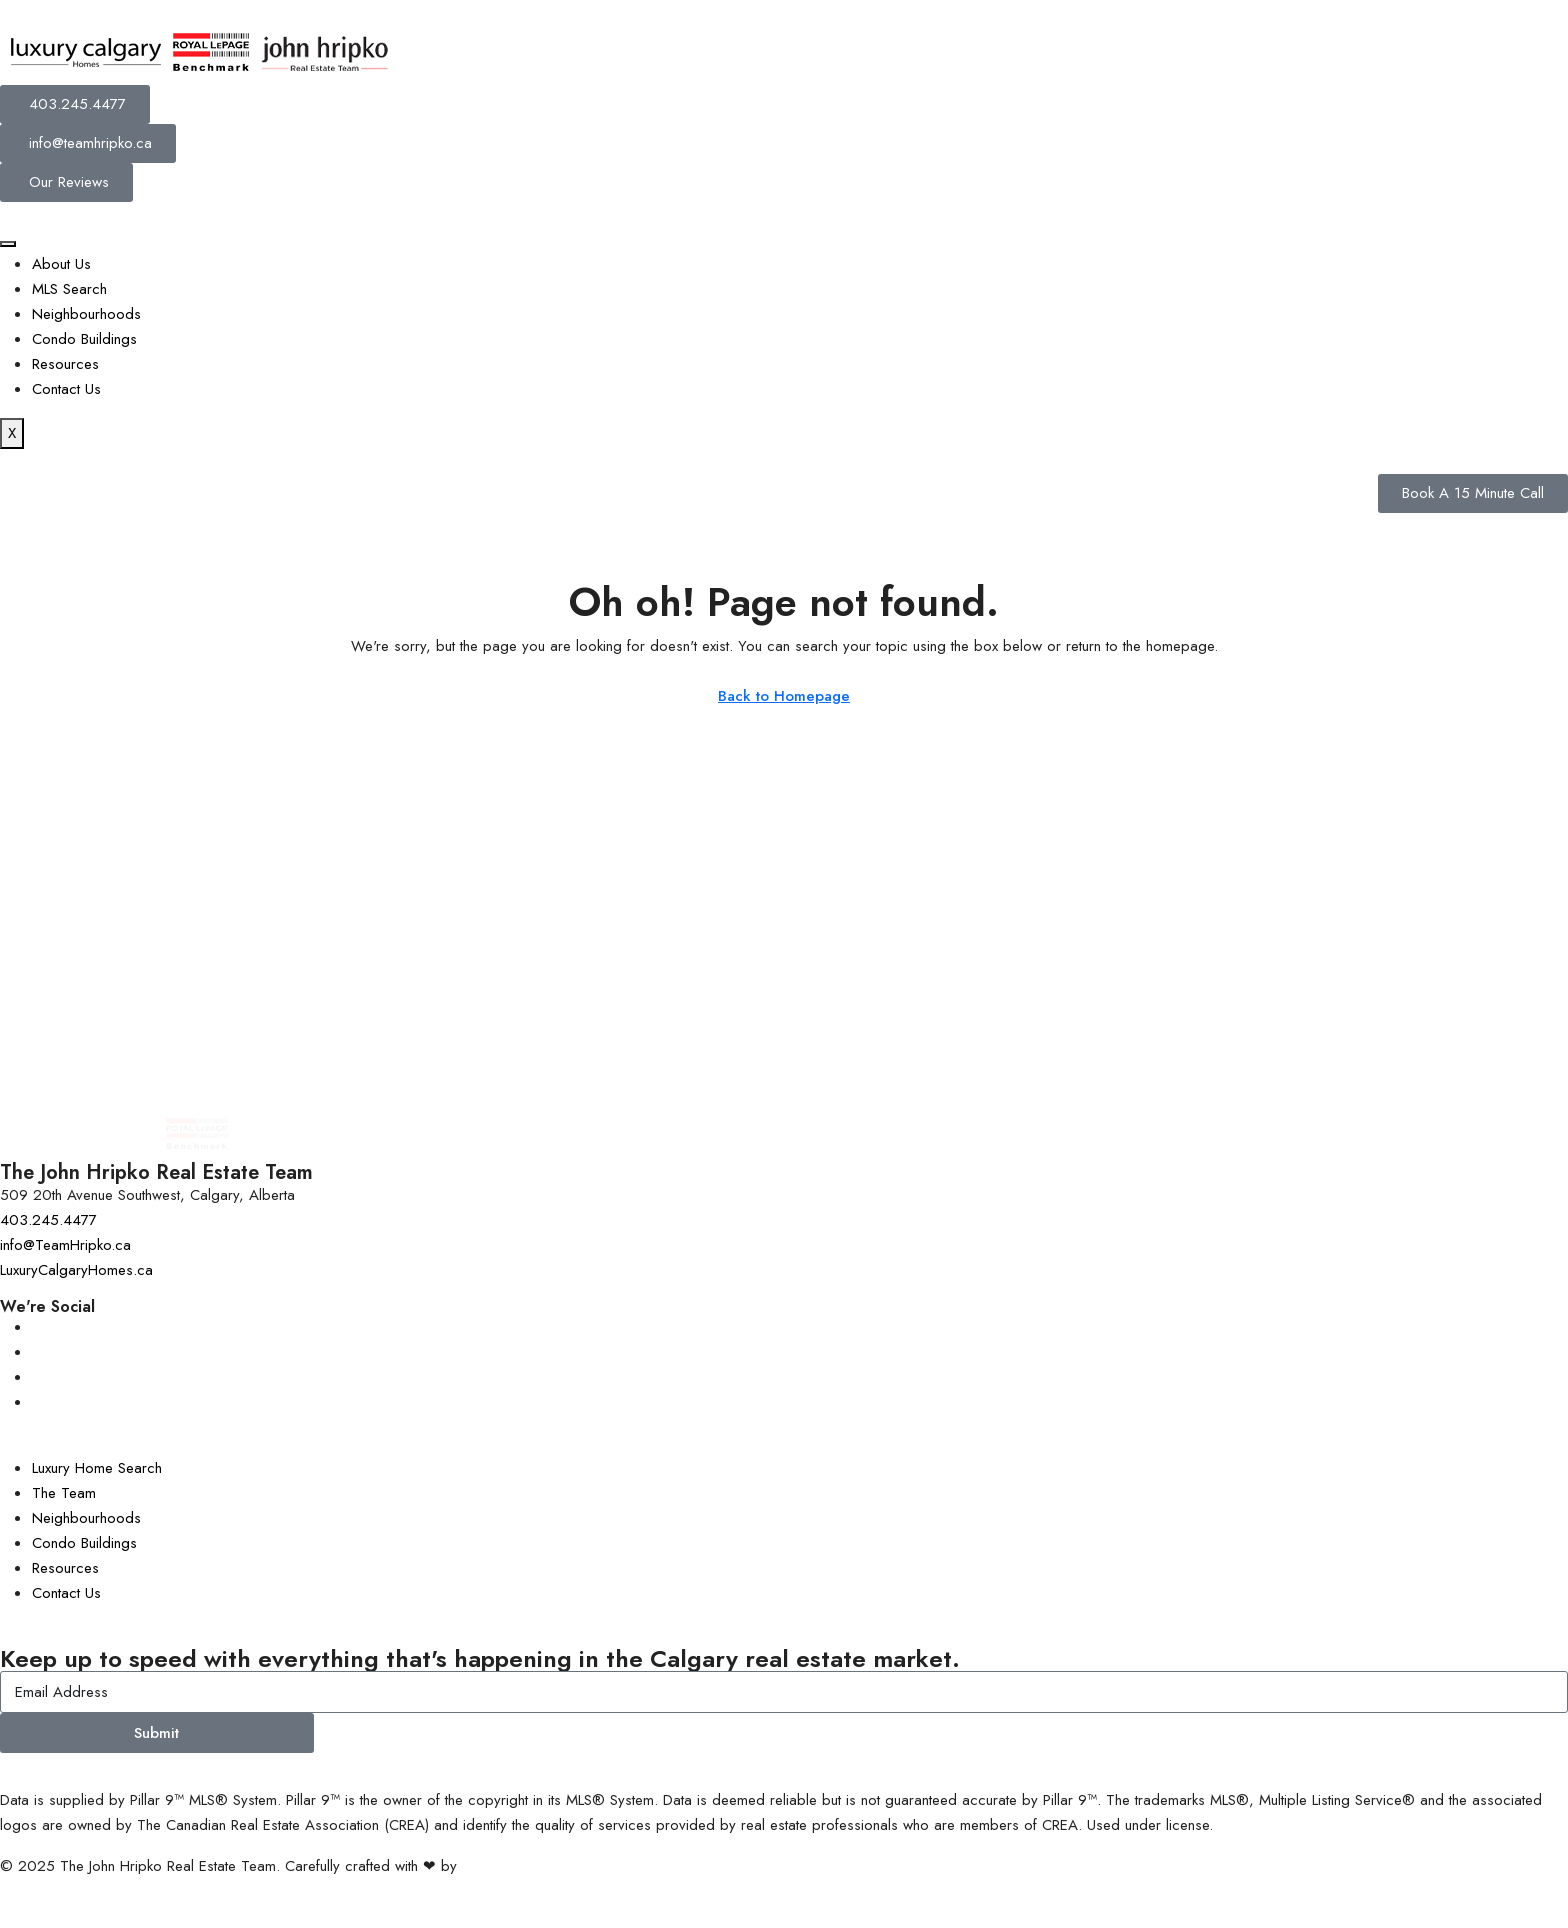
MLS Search (69, 289)
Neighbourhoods (86, 314)
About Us (61, 264)
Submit (156, 1733)
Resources (65, 364)
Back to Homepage (784, 696)
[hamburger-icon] (8, 244)
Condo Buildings (84, 339)
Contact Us (66, 389)
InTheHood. (499, 1866)
